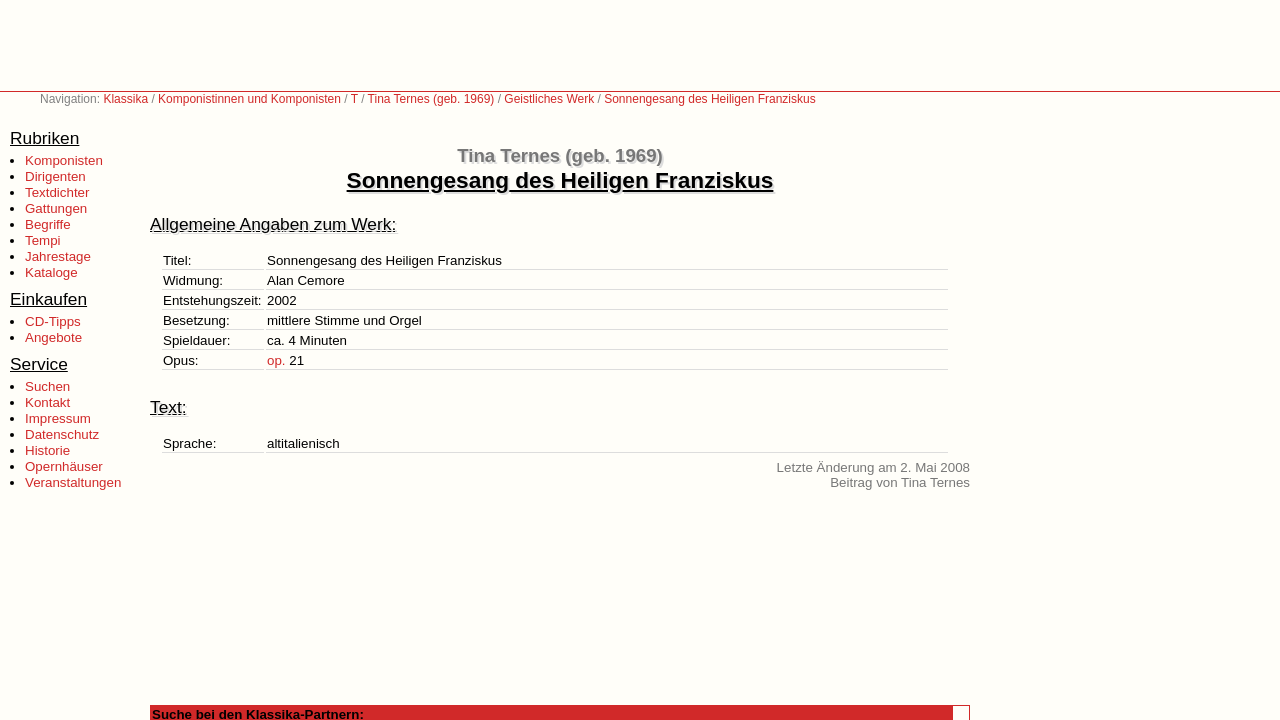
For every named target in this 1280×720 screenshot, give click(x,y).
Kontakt (47, 402)
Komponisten (64, 160)
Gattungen (56, 208)
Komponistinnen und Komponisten (249, 99)
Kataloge (51, 272)
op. (276, 360)
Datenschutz (62, 434)
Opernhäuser (64, 466)
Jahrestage (58, 256)
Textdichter (57, 192)
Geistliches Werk (549, 99)
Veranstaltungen (73, 482)
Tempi (43, 240)
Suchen (47, 386)
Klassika (125, 99)
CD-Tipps (53, 321)
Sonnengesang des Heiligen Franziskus (709, 99)
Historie (47, 450)
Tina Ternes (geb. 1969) (431, 99)
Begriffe (48, 224)
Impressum (58, 418)
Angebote (53, 337)
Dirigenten (55, 176)
